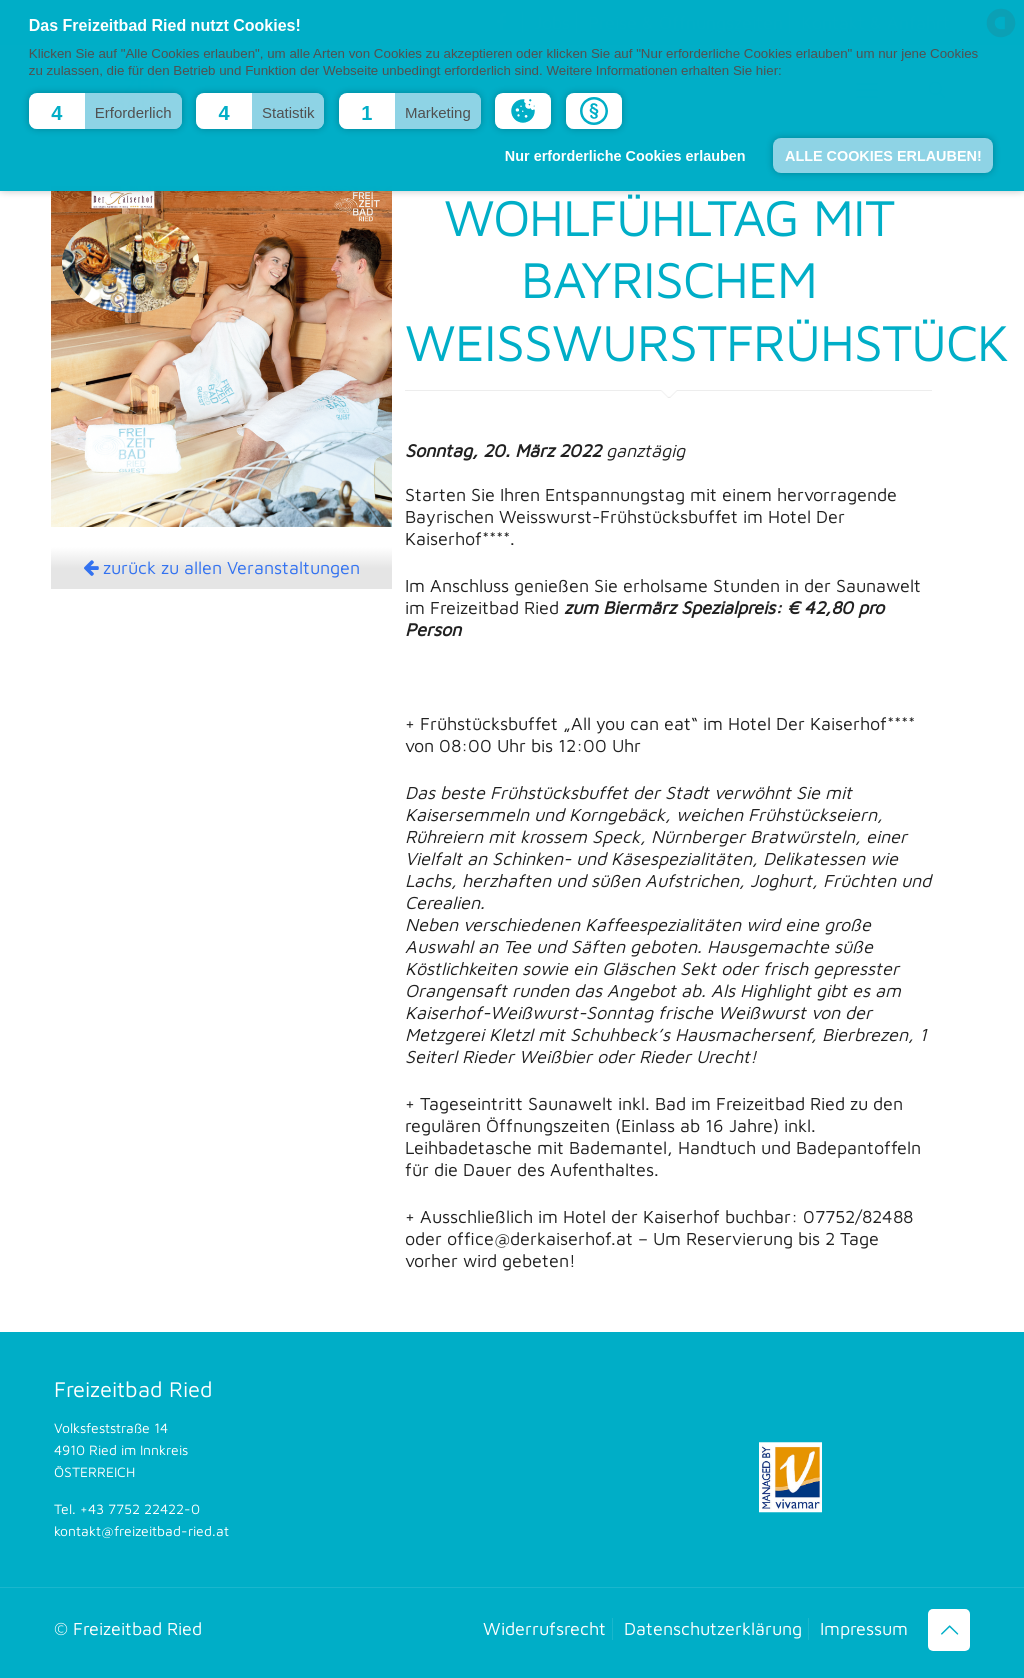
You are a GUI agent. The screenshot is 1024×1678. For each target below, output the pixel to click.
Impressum (864, 1628)
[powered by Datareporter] (1001, 35)
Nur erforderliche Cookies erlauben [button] (625, 156)
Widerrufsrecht (544, 1628)
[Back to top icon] (949, 1630)
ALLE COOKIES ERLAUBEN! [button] (883, 156)
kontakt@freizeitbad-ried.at (141, 1530)
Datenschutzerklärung (713, 1628)
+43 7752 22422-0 (140, 1508)
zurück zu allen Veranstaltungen (221, 567)
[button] (105, 111)
